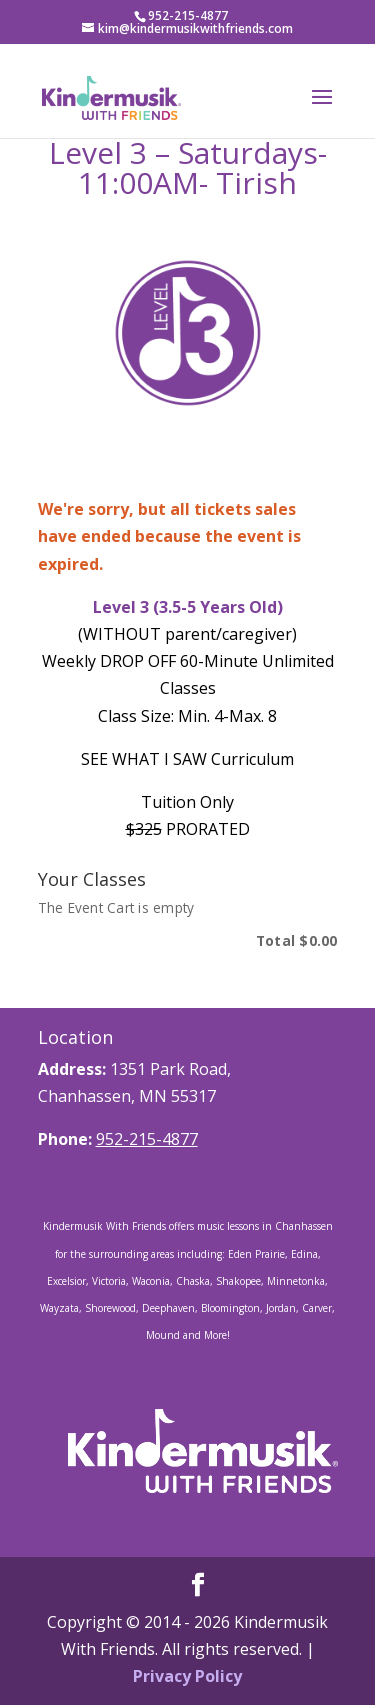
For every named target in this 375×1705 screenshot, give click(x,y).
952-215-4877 (147, 1139)
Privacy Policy (187, 1676)
